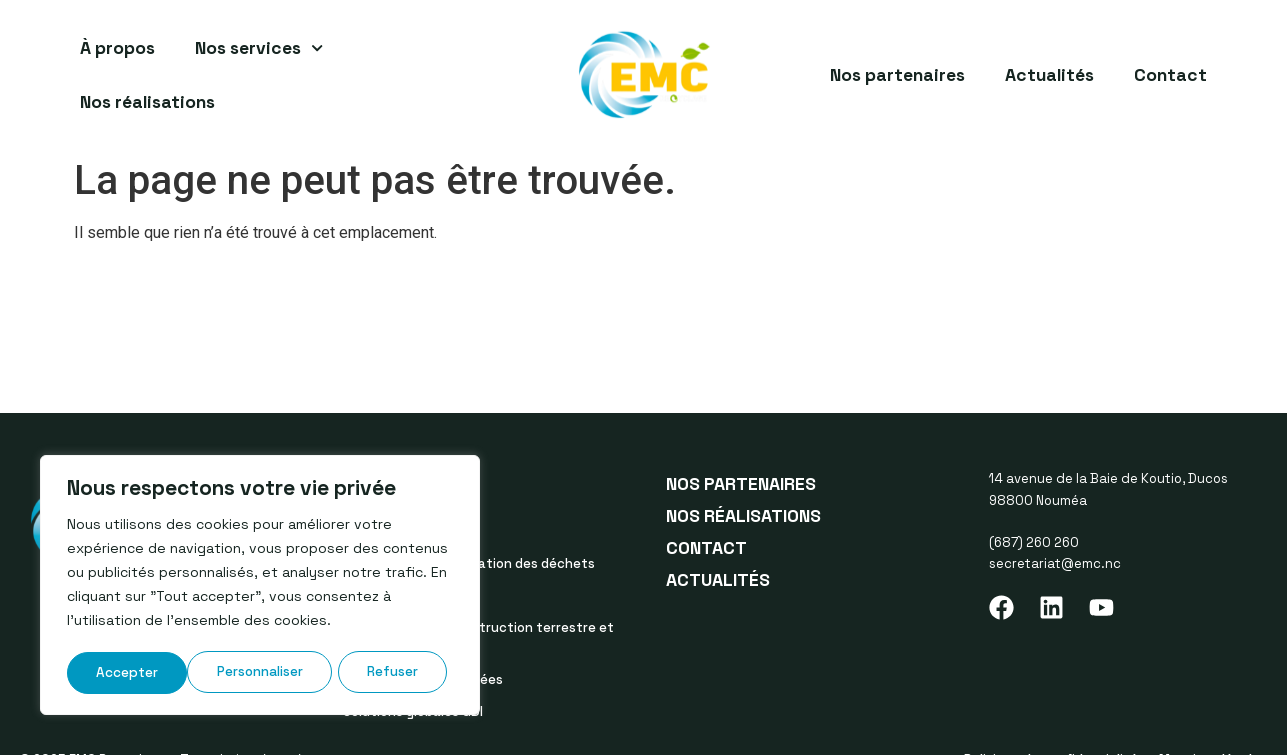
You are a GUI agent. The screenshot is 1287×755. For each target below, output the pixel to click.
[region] (260, 587)
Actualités (1049, 75)
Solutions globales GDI (413, 711)
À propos (117, 48)
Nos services (259, 48)
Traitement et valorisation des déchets (469, 563)
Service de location (404, 595)
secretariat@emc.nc (1055, 563)
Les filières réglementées (423, 679)
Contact (1170, 75)
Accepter (394, 673)
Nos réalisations (147, 102)
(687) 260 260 (1034, 542)
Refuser (273, 673)
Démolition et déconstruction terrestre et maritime (478, 637)
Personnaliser (139, 673)
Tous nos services (399, 531)
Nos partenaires (897, 75)
